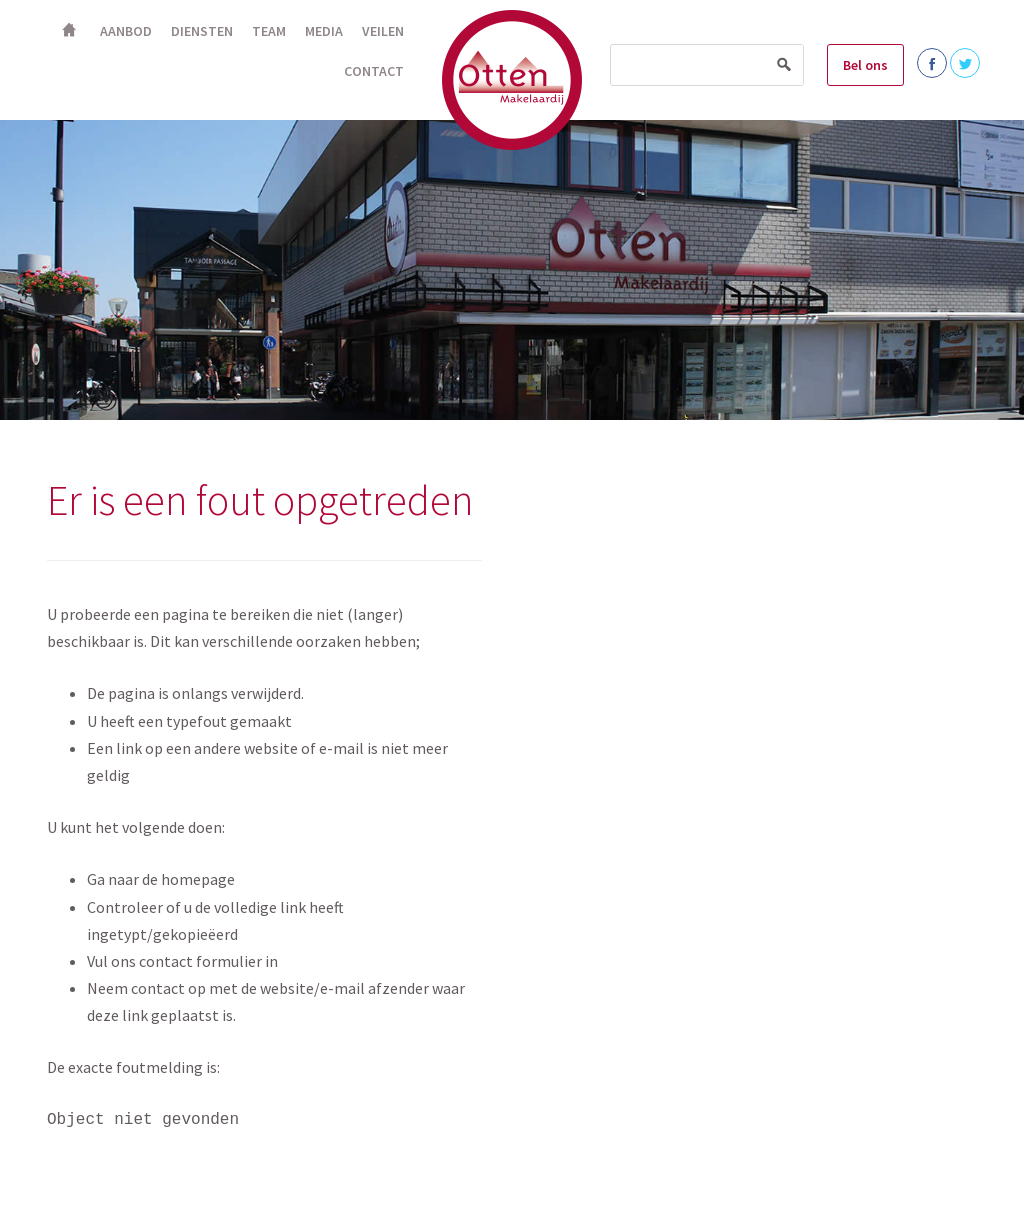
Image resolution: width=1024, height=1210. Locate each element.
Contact (374, 71)
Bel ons (865, 65)
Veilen (383, 31)
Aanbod (126, 31)
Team (269, 31)
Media (324, 31)
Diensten (202, 31)
